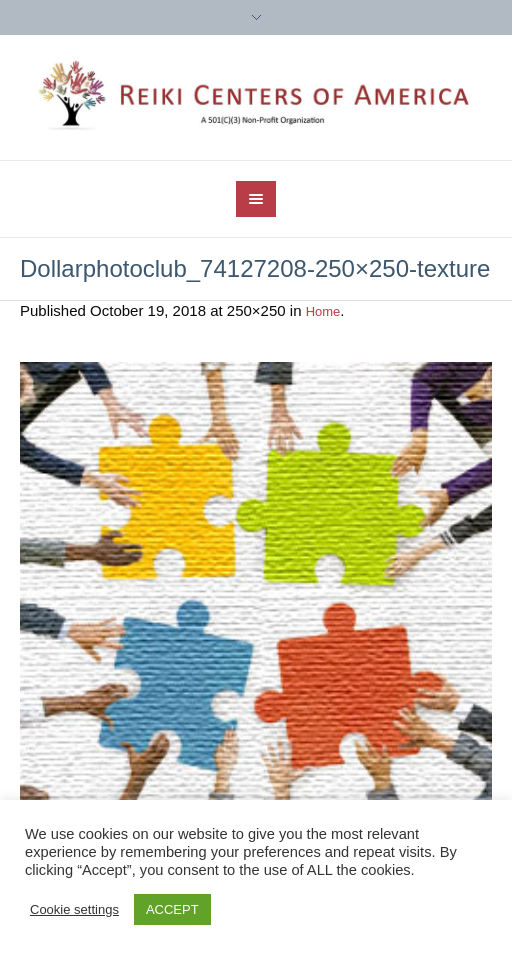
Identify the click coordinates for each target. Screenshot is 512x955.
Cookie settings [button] (74, 909)
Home (323, 311)
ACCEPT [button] (172, 909)
